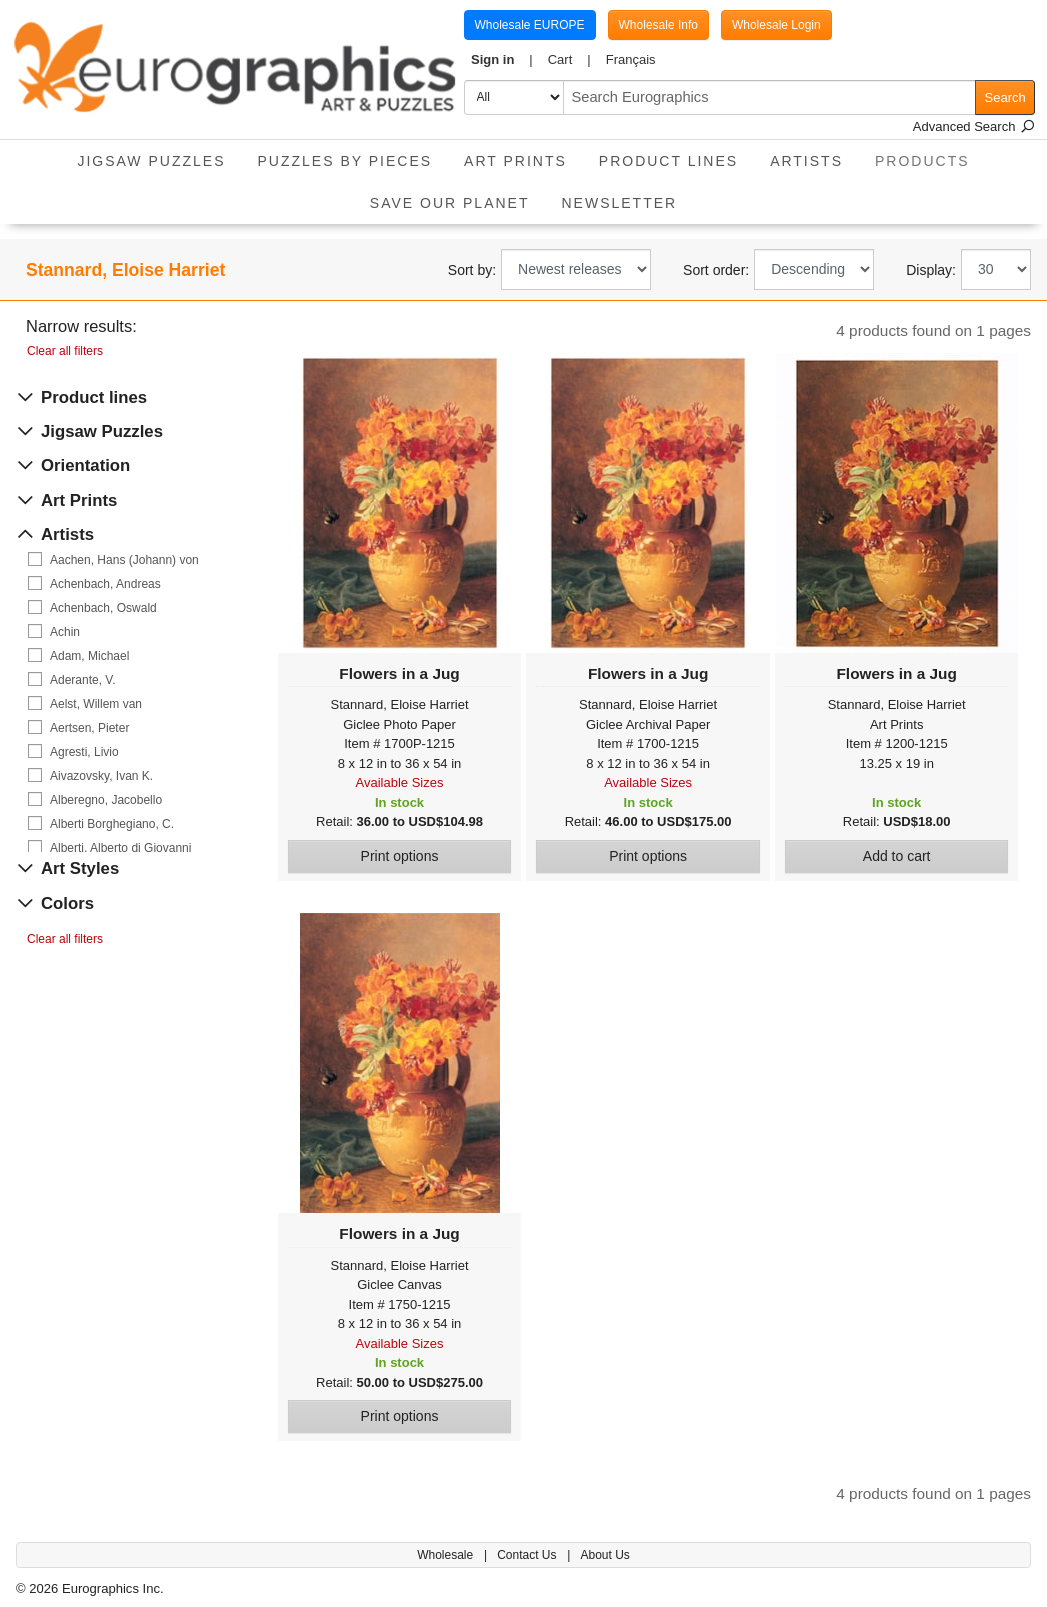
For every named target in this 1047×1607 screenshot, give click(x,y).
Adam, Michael (89, 656)
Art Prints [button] (515, 161)
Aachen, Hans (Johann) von (124, 560)
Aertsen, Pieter (89, 728)
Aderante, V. (83, 680)
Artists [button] (806, 161)
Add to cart (897, 856)
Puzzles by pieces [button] (344, 161)
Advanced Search (974, 126)
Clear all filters (65, 351)
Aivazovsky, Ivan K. (101, 776)
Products (930, 154)
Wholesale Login (776, 25)
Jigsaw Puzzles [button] (151, 161)
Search (1005, 97)
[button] (502, 60)
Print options (400, 856)
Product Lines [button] (668, 161)
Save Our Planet (450, 203)
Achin (65, 632)
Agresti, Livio (84, 752)
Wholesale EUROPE (530, 25)
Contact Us (528, 1555)
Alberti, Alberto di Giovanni (120, 848)
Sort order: (716, 270)
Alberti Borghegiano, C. (112, 824)
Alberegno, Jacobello (106, 800)
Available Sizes (400, 782)
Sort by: (472, 270)
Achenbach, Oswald (103, 608)
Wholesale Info (658, 25)
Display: (931, 270)
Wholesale (446, 1555)
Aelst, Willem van (96, 704)
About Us (604, 1555)
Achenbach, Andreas (105, 584)
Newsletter (619, 203)
